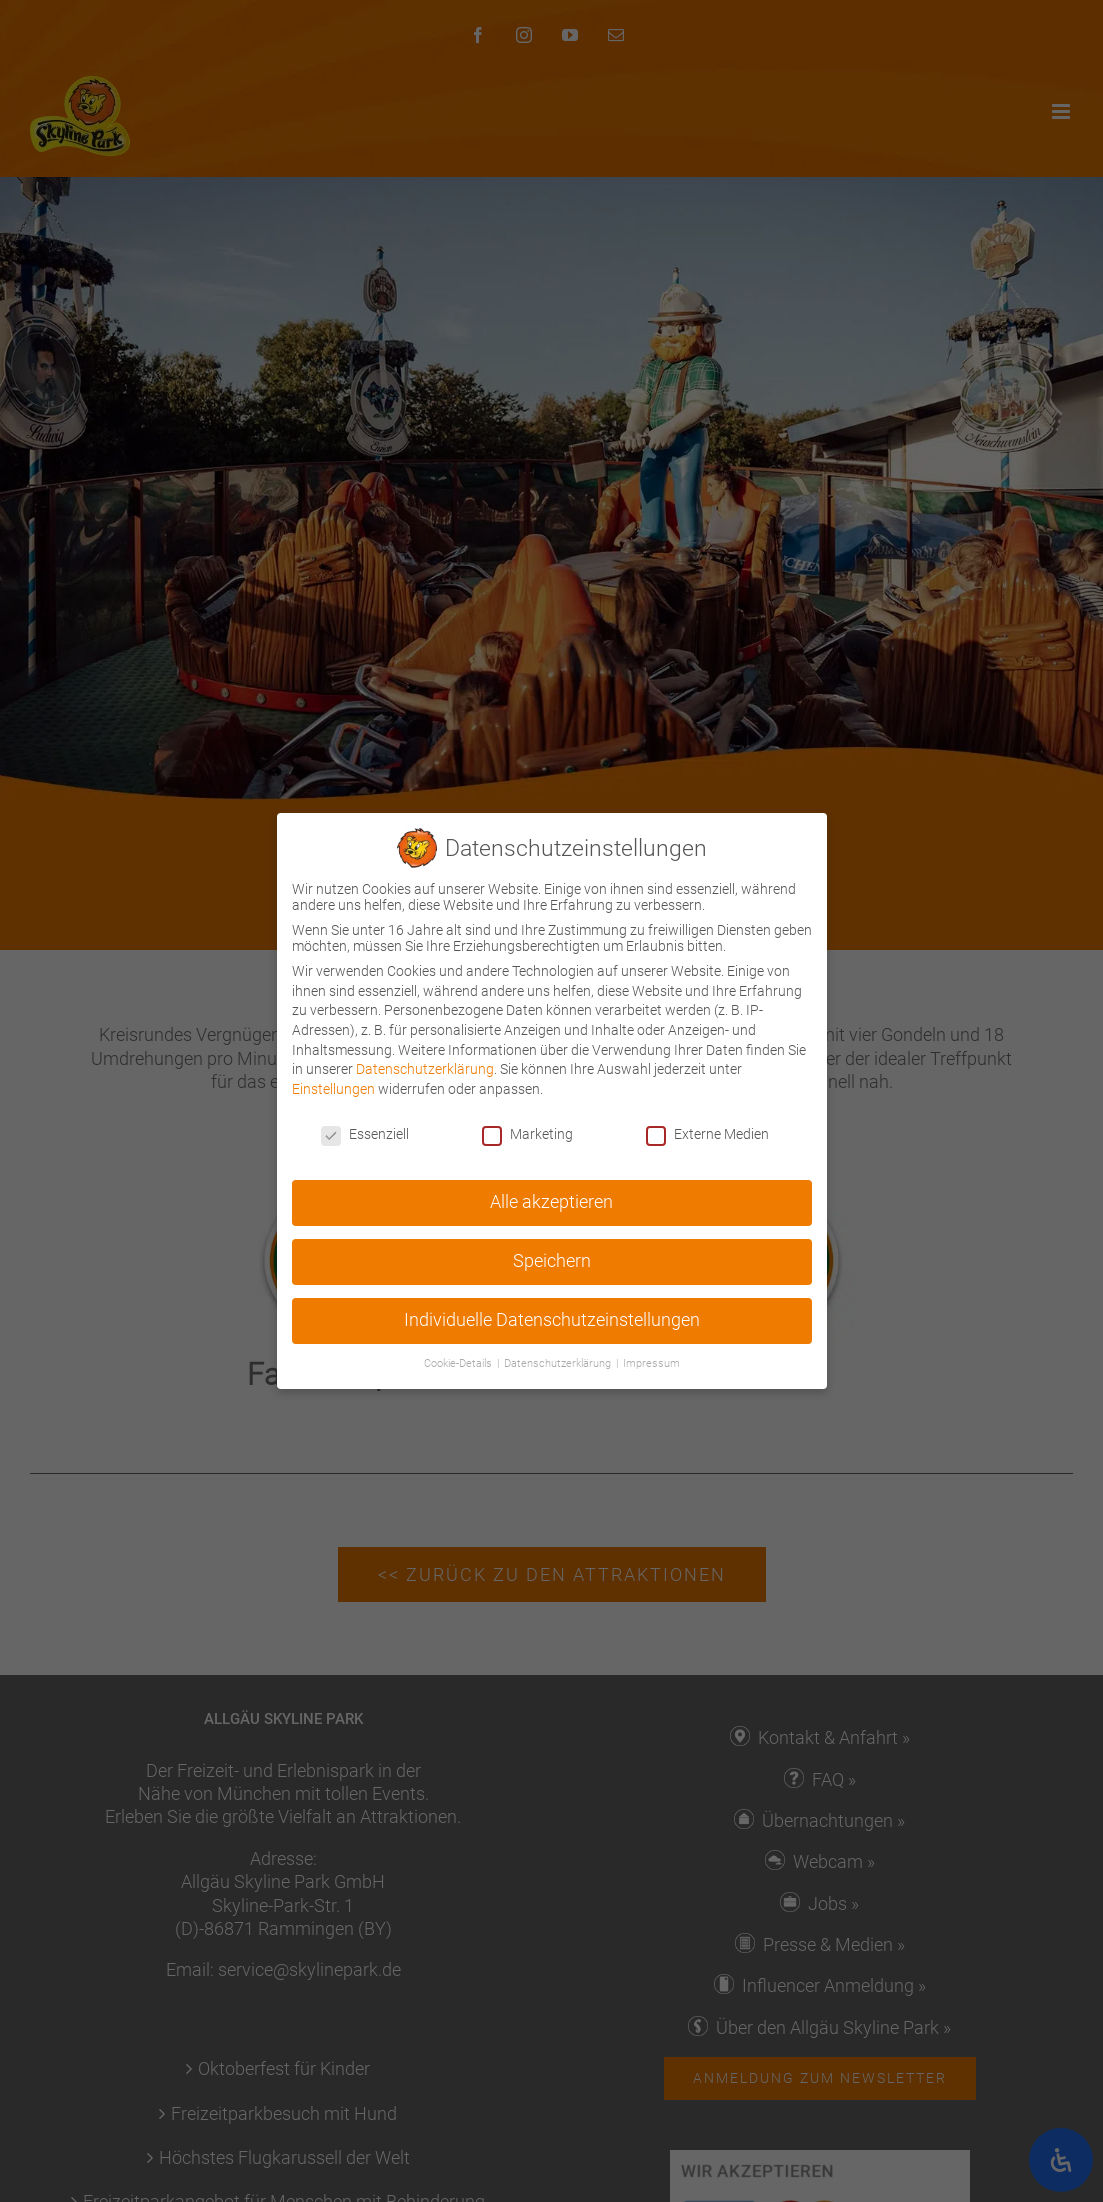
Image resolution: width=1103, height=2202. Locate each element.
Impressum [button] (651, 1360)
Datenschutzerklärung (425, 1066)
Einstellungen (333, 1085)
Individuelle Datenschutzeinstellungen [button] (552, 1317)
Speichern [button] (552, 1258)
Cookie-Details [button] (459, 1360)
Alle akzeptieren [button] (551, 1199)
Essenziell (365, 1130)
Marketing (527, 1130)
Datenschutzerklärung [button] (559, 1360)
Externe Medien (707, 1130)
